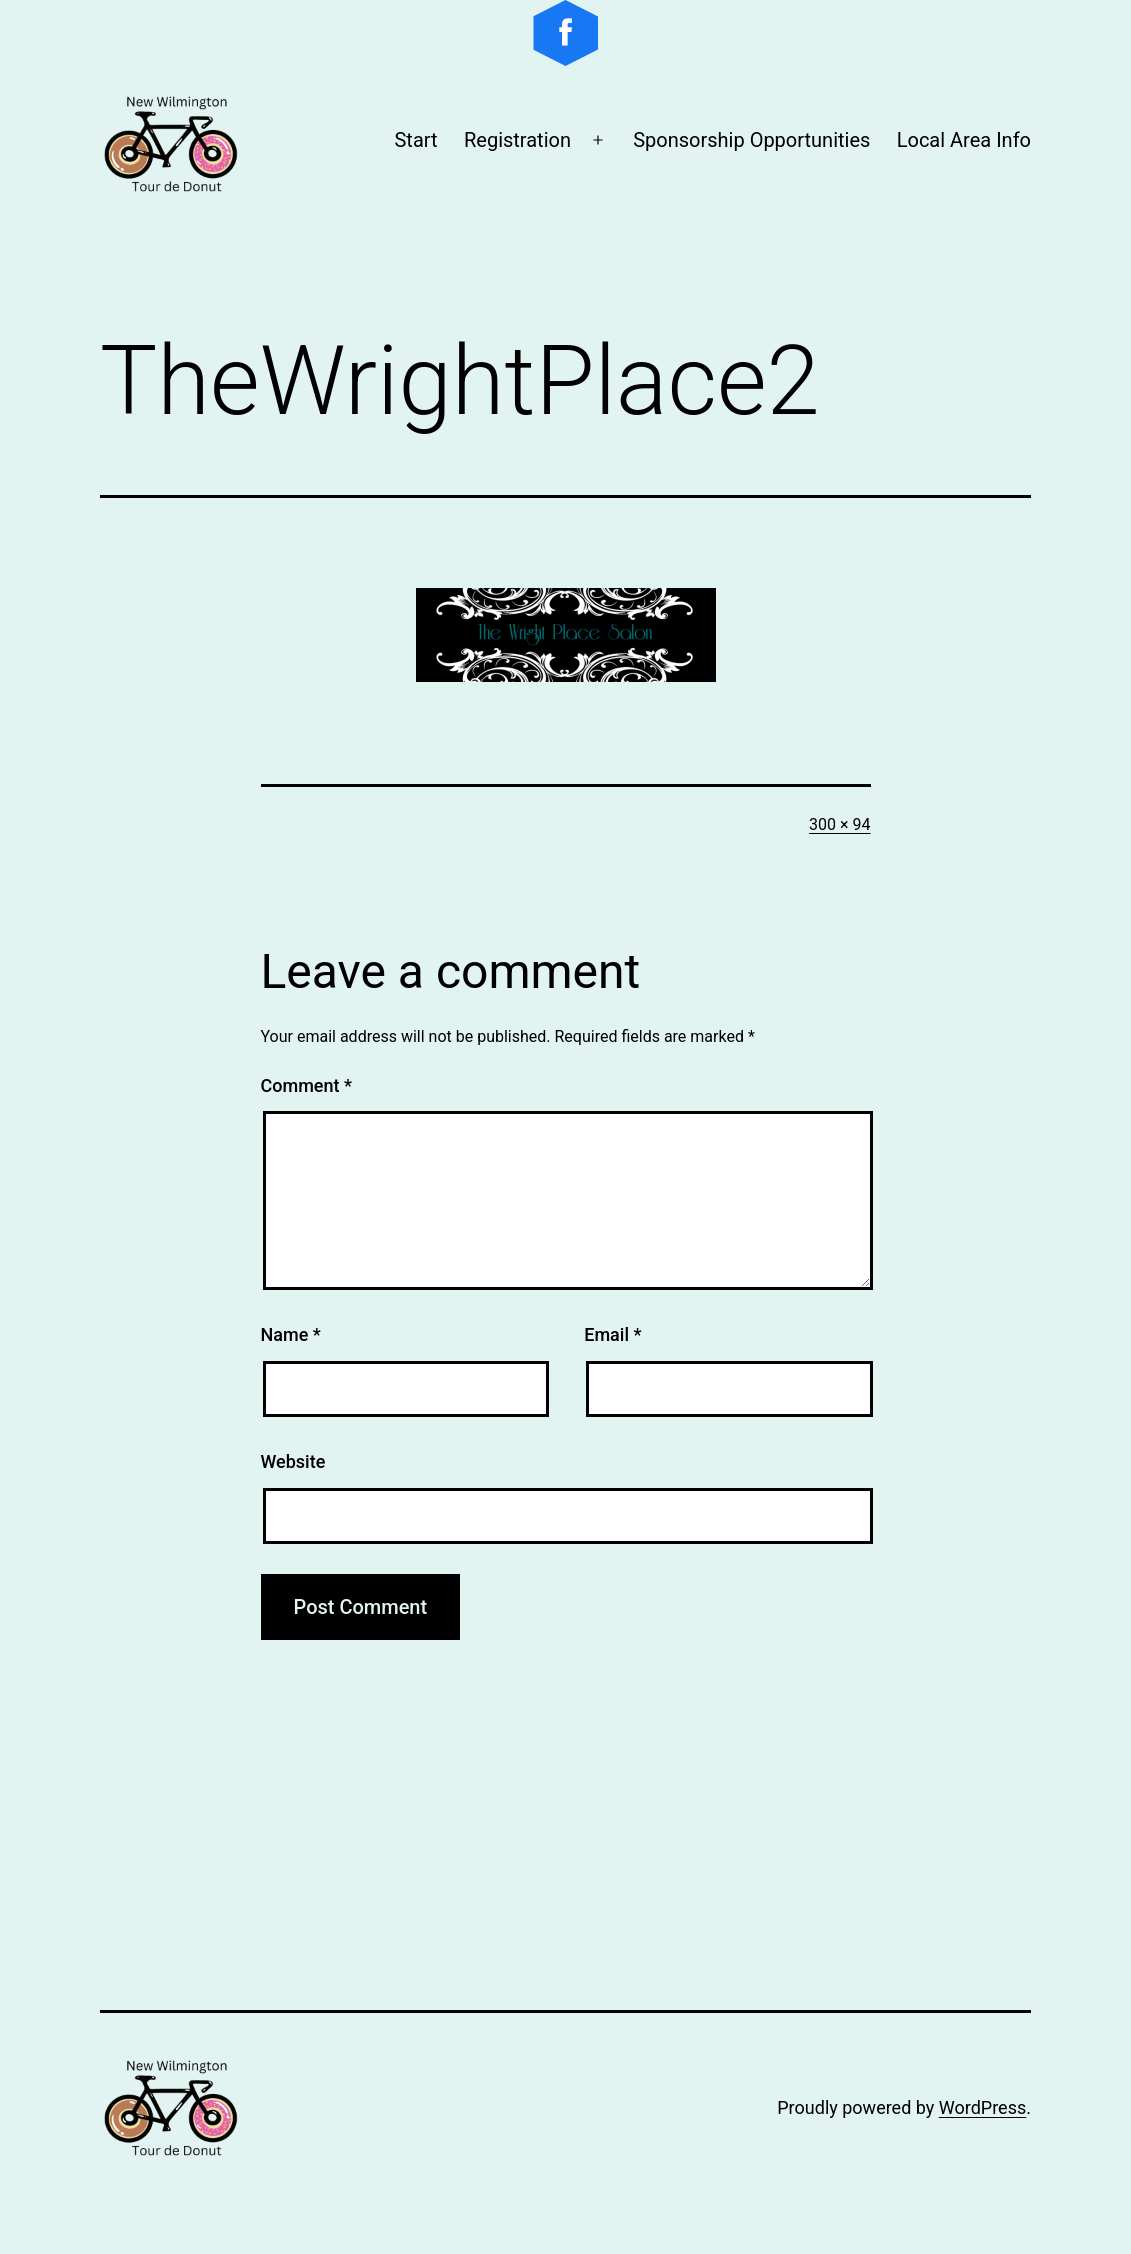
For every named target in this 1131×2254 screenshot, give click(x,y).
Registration (517, 140)
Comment (306, 1085)
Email (612, 1334)
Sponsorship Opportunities (751, 140)
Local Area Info (964, 140)
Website (293, 1461)
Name (291, 1334)
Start (415, 140)
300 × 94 (839, 824)
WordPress (982, 2107)
